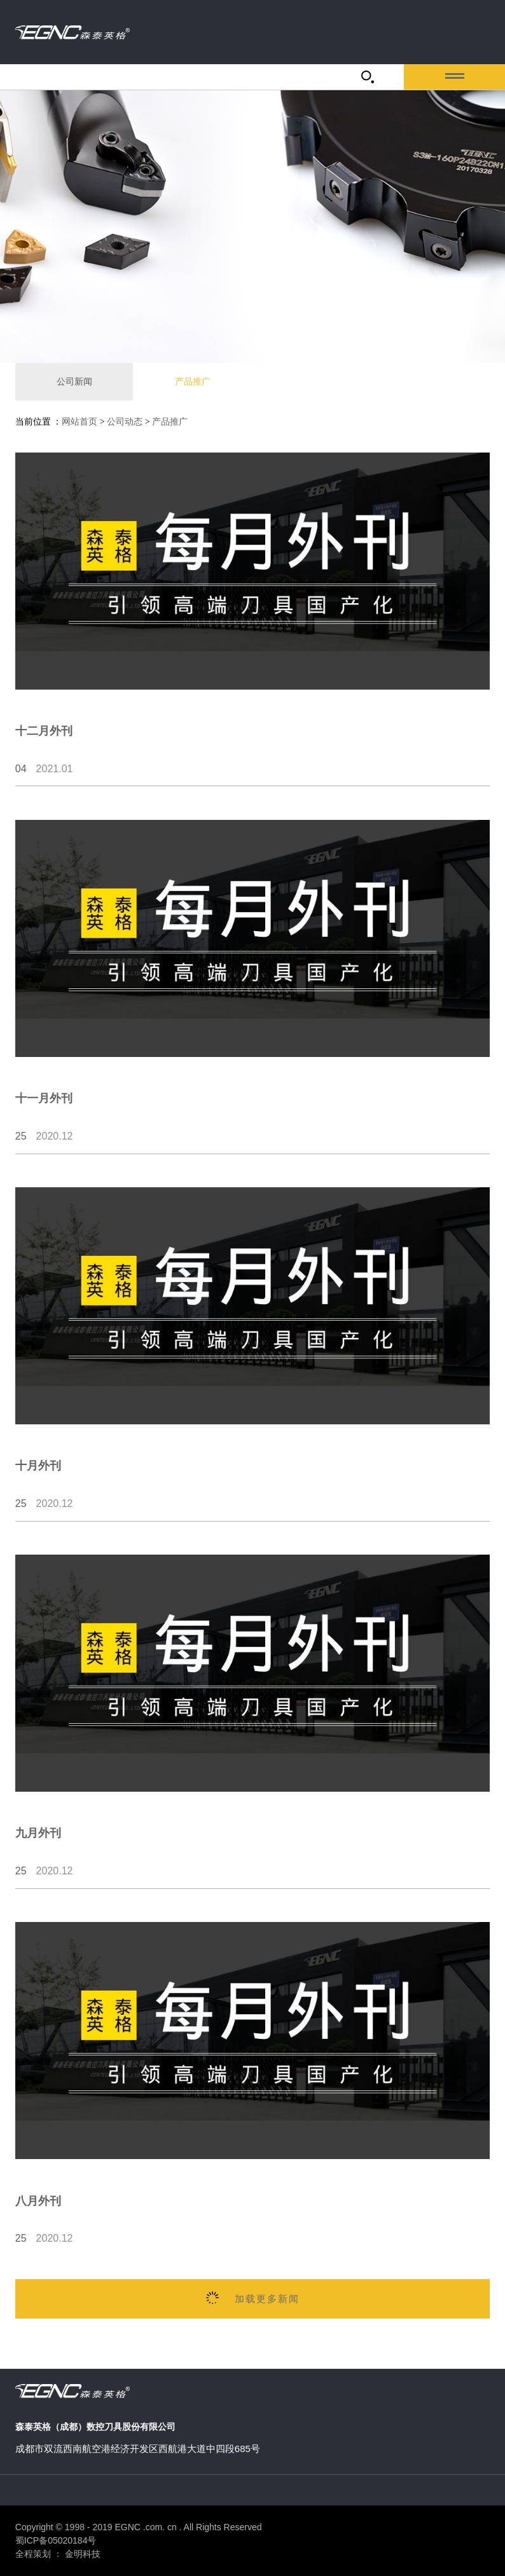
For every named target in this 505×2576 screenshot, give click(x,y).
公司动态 (124, 421)
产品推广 (193, 381)
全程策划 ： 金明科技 (57, 2554)
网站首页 (79, 421)
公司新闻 (74, 381)
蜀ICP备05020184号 (56, 2540)
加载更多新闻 (253, 2297)
